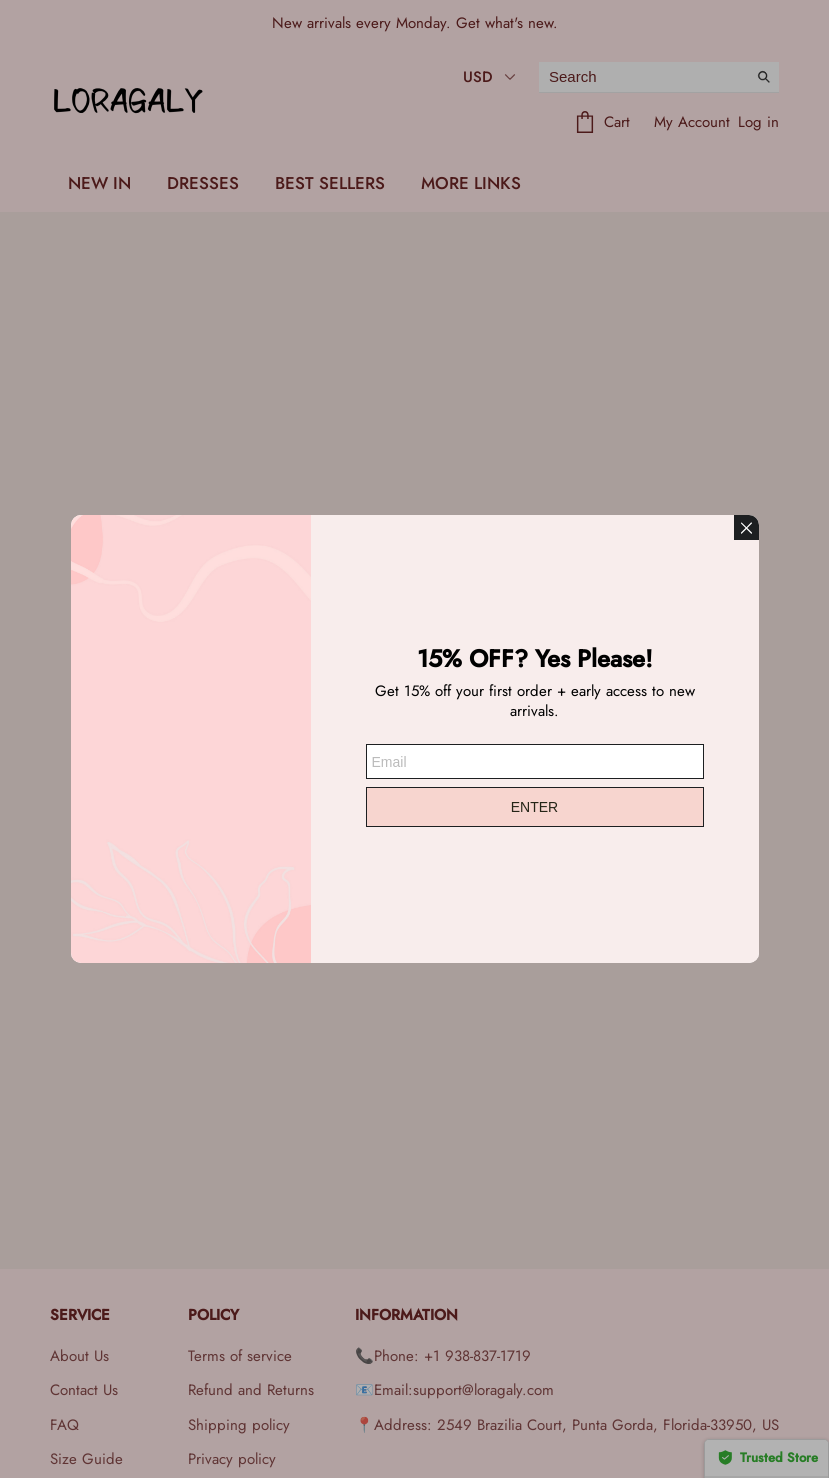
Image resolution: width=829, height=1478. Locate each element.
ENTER (534, 807)
